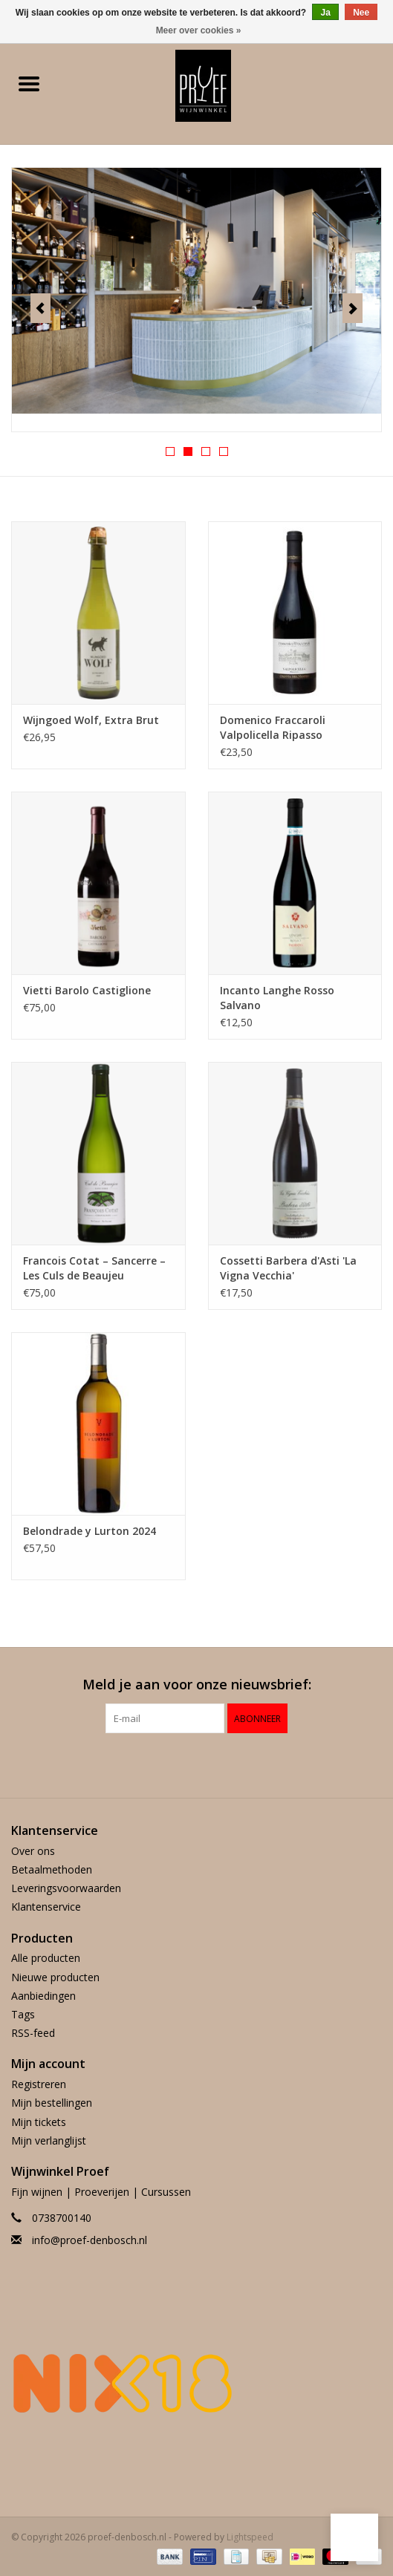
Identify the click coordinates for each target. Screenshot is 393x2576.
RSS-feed (33, 2033)
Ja (325, 12)
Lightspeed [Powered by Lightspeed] (250, 2537)
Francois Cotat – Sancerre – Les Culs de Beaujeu (94, 1267)
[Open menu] (29, 83)
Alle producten (45, 1958)
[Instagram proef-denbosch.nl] (210, 1764)
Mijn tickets (38, 2122)
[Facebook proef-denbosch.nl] (183, 1764)
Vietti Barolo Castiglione (87, 990)
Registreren (38, 2084)
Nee (361, 12)
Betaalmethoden (51, 1869)
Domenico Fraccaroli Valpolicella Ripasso (272, 727)
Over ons (33, 1851)
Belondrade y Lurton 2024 (89, 1531)
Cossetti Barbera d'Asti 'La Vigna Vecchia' (288, 1267)
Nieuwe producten (55, 1977)
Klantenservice (46, 1907)
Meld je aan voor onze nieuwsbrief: (196, 1684)
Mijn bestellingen (51, 2103)
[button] (354, 2537)
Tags (23, 2014)
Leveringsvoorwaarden (66, 1888)
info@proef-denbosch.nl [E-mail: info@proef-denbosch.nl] (89, 2240)
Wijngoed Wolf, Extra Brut (91, 720)
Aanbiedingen (43, 1996)
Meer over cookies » (198, 30)
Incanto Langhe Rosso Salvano (277, 997)
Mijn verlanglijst (48, 2140)
